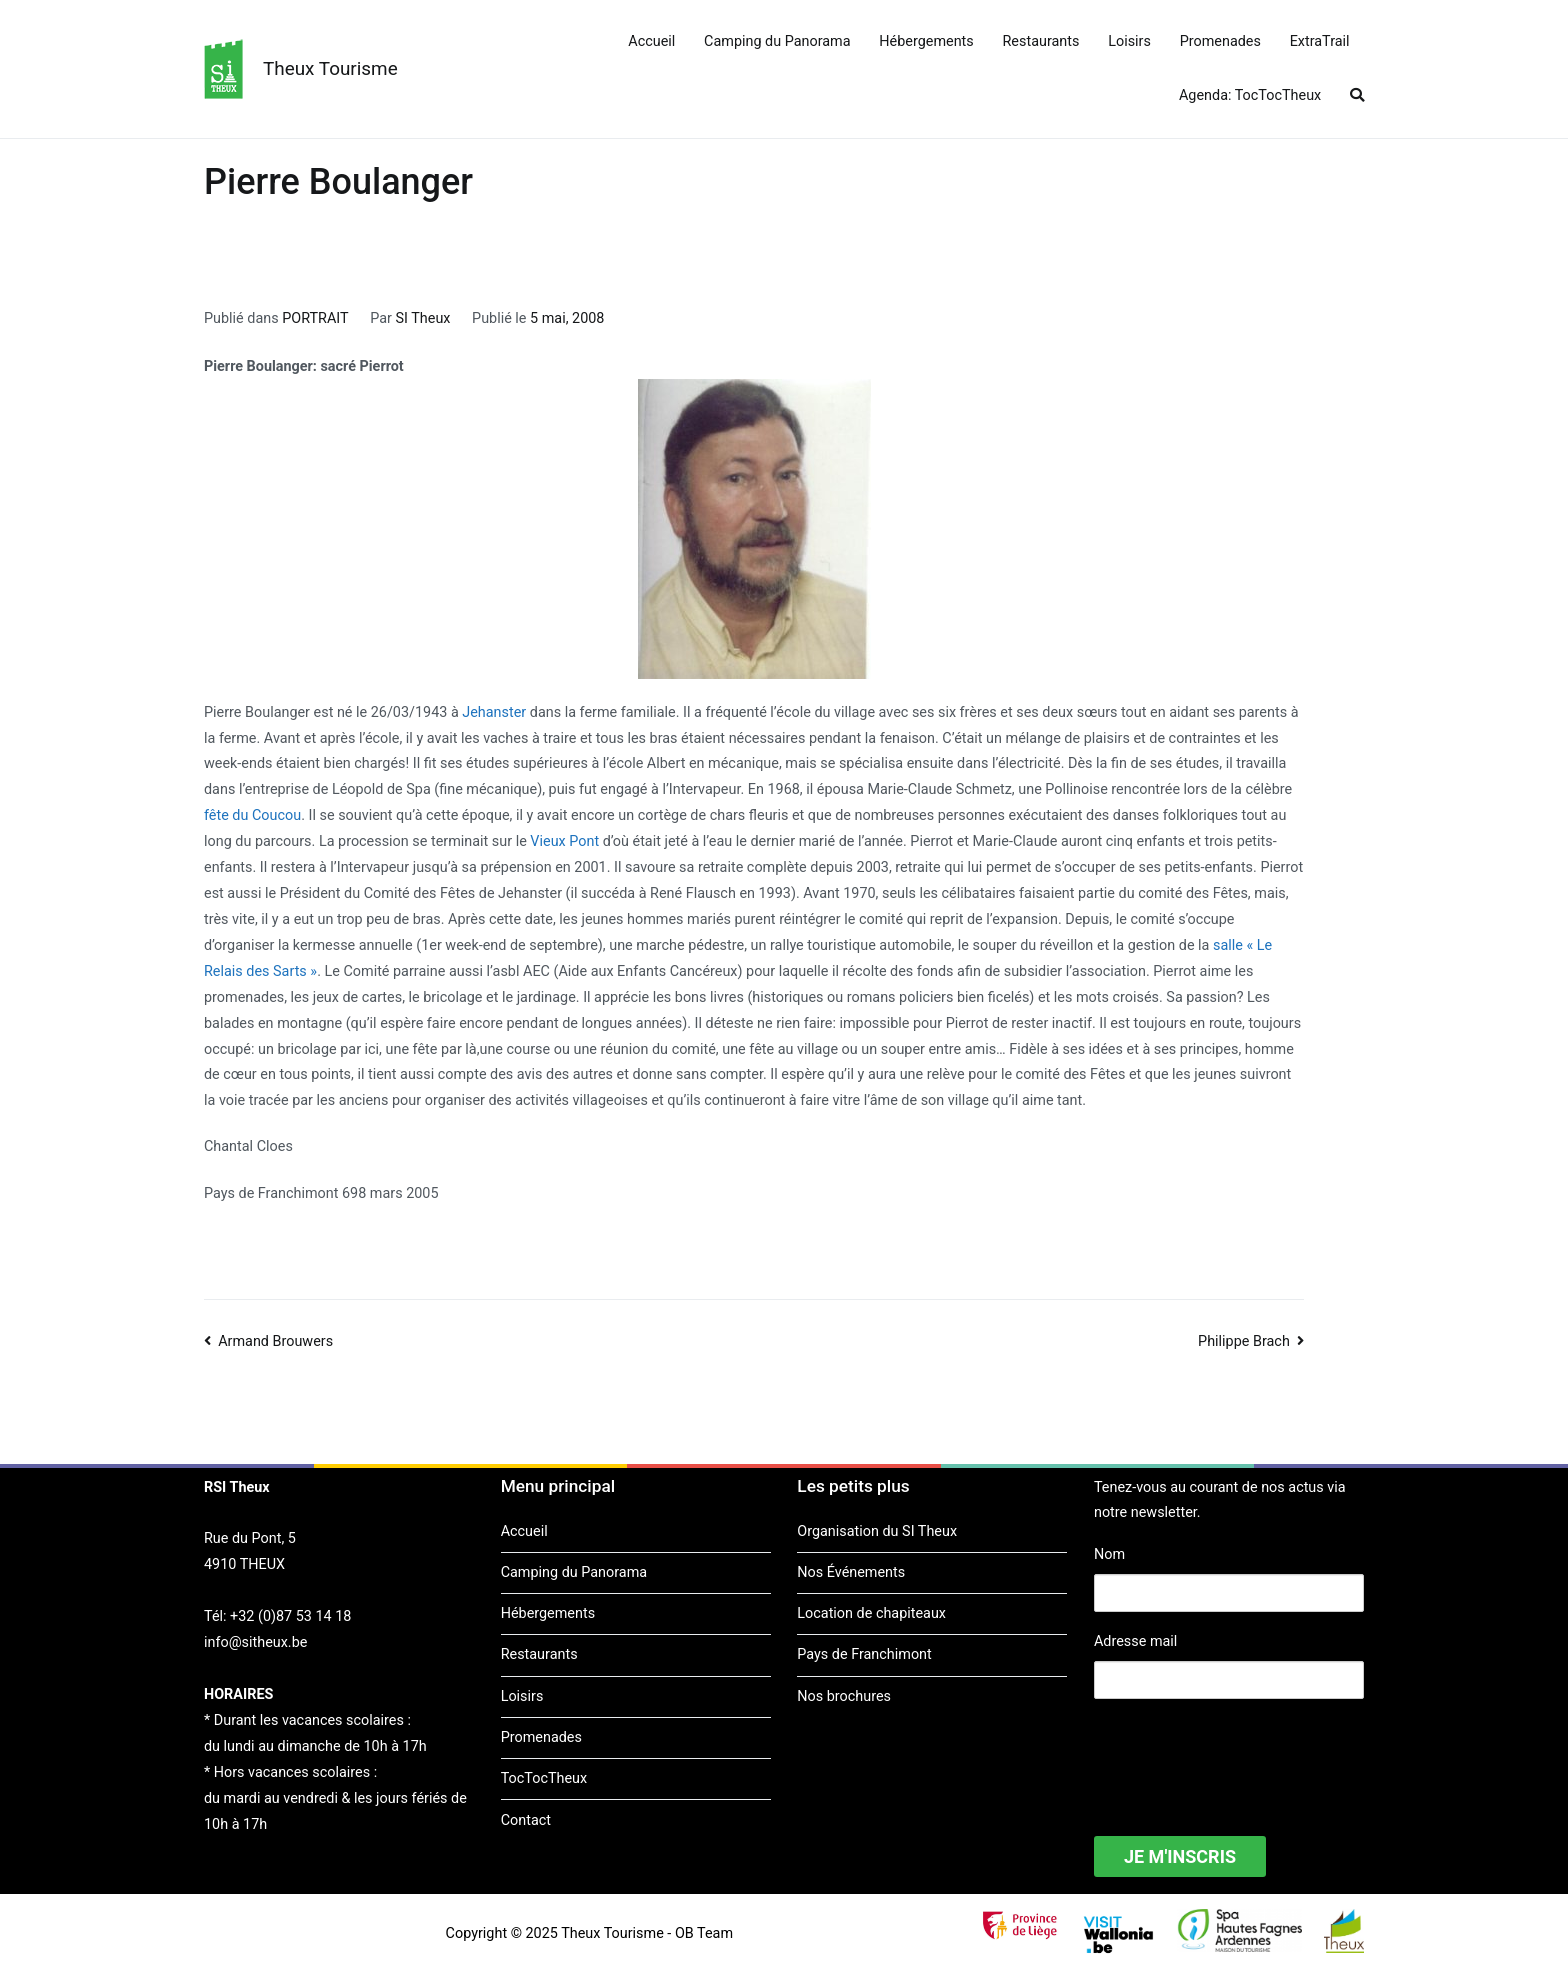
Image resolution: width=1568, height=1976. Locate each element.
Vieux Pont (564, 841)
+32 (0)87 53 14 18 (290, 1616)
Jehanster (494, 712)
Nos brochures (844, 1696)
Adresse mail (1135, 1641)
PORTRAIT (315, 318)
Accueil (651, 41)
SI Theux (423, 318)
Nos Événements (851, 1572)
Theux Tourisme (330, 68)
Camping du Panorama (777, 41)
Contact (526, 1820)
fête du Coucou (252, 815)
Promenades (1220, 41)
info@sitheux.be (255, 1642)
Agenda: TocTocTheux (1250, 95)
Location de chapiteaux (871, 1613)
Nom (1109, 1554)
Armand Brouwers (275, 1341)
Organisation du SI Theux (877, 1531)
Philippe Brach (1244, 1341)
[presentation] (1246, 1755)
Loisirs (1129, 41)
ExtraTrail (1320, 41)
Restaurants (1041, 41)
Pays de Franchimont (864, 1654)
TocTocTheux (544, 1778)
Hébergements (926, 41)
